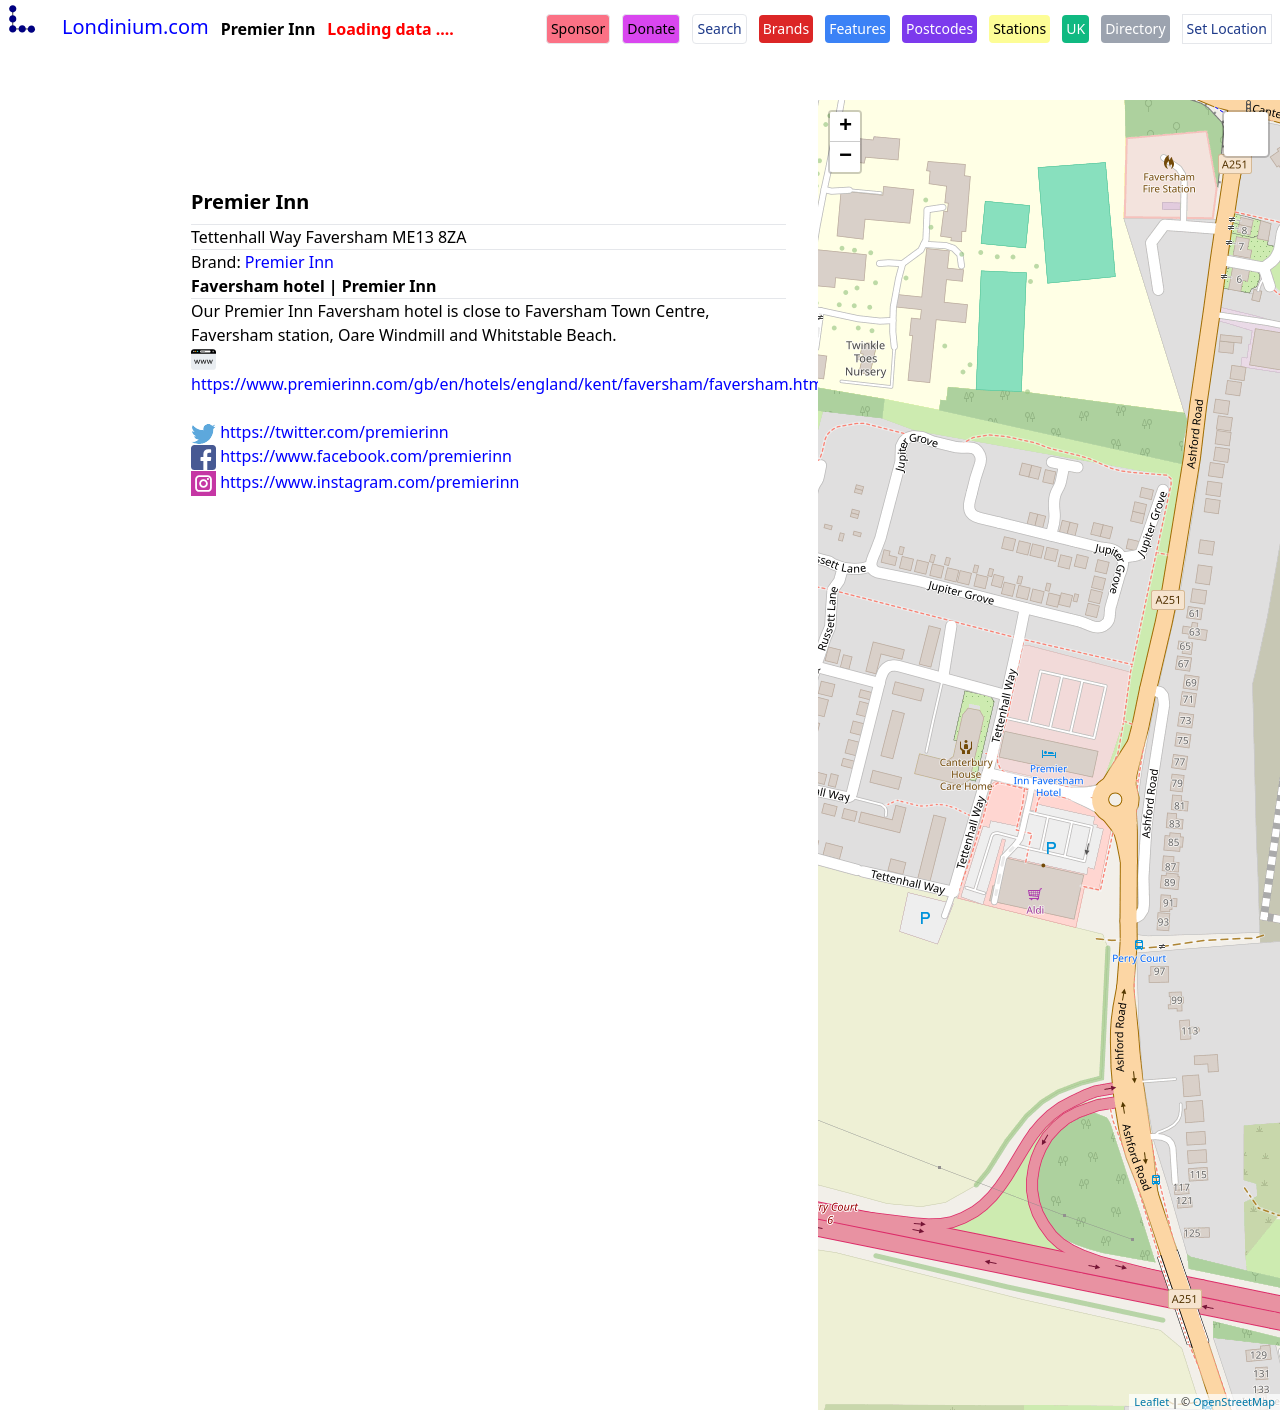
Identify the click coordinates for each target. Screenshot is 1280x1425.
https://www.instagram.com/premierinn (355, 482)
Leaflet (1151, 1401)
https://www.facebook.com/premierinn (351, 456)
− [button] (845, 157)
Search (719, 28)
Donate (651, 28)
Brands (786, 28)
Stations (1019, 28)
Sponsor (578, 28)
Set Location (1227, 28)
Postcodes (939, 28)
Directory (1135, 28)
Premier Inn (289, 262)
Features (857, 28)
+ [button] (845, 127)
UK (1075, 28)
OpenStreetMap (1234, 1401)
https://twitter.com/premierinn (320, 432)
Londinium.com (106, 26)
